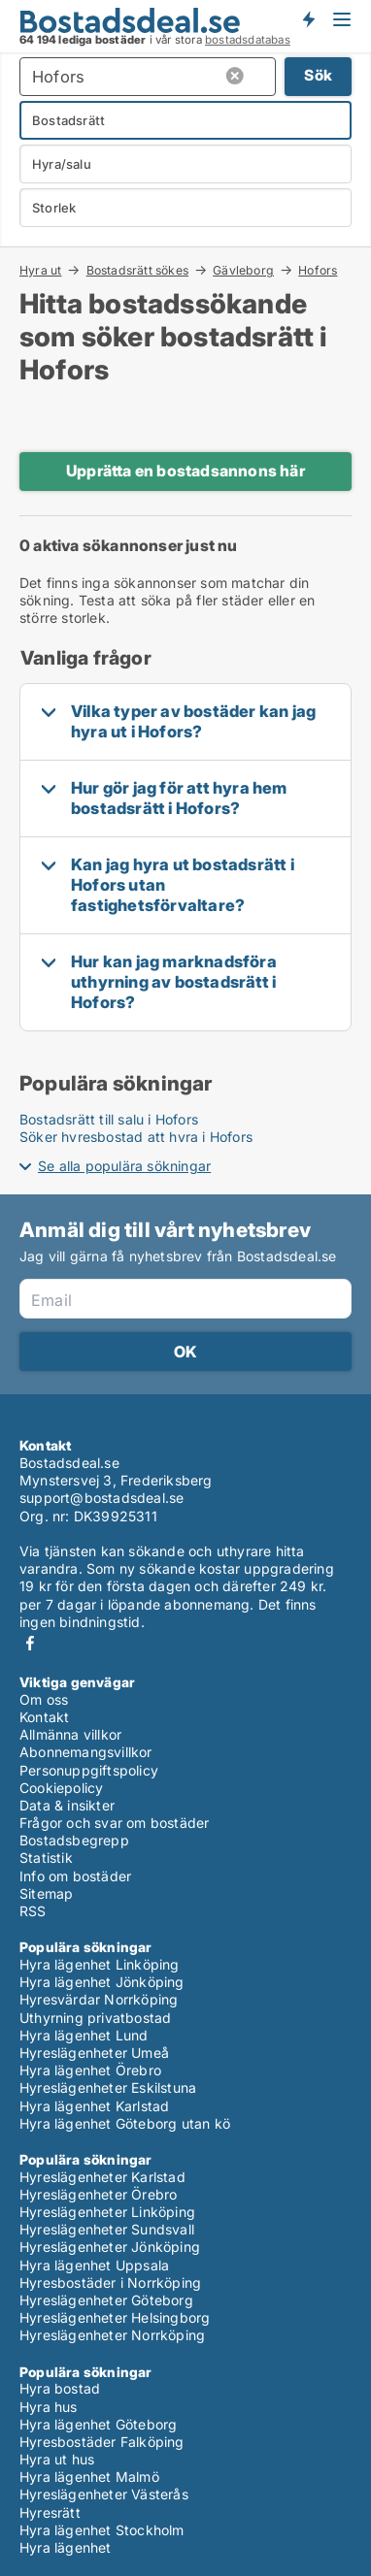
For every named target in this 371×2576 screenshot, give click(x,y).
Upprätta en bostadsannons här (185, 470)
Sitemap (46, 1893)
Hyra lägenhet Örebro (90, 2070)
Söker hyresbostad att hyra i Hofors (136, 1136)
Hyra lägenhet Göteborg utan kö (124, 2123)
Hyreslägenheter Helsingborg (114, 2317)
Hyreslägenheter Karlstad (102, 2176)
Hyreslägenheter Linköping (107, 2211)
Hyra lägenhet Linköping (99, 1964)
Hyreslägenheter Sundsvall (106, 2229)
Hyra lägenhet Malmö (89, 2476)
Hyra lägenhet (65, 2547)
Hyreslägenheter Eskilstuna (107, 2087)
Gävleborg (243, 270)
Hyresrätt (50, 2512)
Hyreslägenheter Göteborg (106, 2300)
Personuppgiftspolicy (88, 1770)
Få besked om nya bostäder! (307, 19)
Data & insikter (67, 1805)
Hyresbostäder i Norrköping (110, 2282)
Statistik (46, 1857)
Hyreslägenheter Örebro (98, 2194)
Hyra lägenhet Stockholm (102, 2530)
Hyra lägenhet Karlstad (94, 2106)
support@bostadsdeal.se (101, 1497)
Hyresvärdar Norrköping (98, 1999)
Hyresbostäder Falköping (102, 2441)
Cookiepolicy (61, 1787)
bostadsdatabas (247, 40)
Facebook (30, 1643)
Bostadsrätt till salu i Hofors (108, 1119)
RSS (33, 1911)
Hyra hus (48, 2406)
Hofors (317, 271)
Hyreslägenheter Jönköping (109, 2246)
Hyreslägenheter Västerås (103, 2494)
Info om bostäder (75, 1876)
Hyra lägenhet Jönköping (102, 1981)
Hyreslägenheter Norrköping (112, 2335)
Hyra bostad (59, 2388)
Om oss (43, 1699)
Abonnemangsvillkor (85, 1752)
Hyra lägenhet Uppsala (94, 2265)
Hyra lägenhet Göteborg (98, 2424)
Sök (318, 75)
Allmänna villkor (70, 1734)
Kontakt (44, 1717)
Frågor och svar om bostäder (114, 1822)
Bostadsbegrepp (74, 1840)
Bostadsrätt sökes (137, 270)
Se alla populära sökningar (124, 1166)
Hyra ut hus (56, 2459)
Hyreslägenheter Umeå (94, 2052)
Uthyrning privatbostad (95, 2017)
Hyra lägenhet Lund (84, 2035)
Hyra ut (40, 270)
